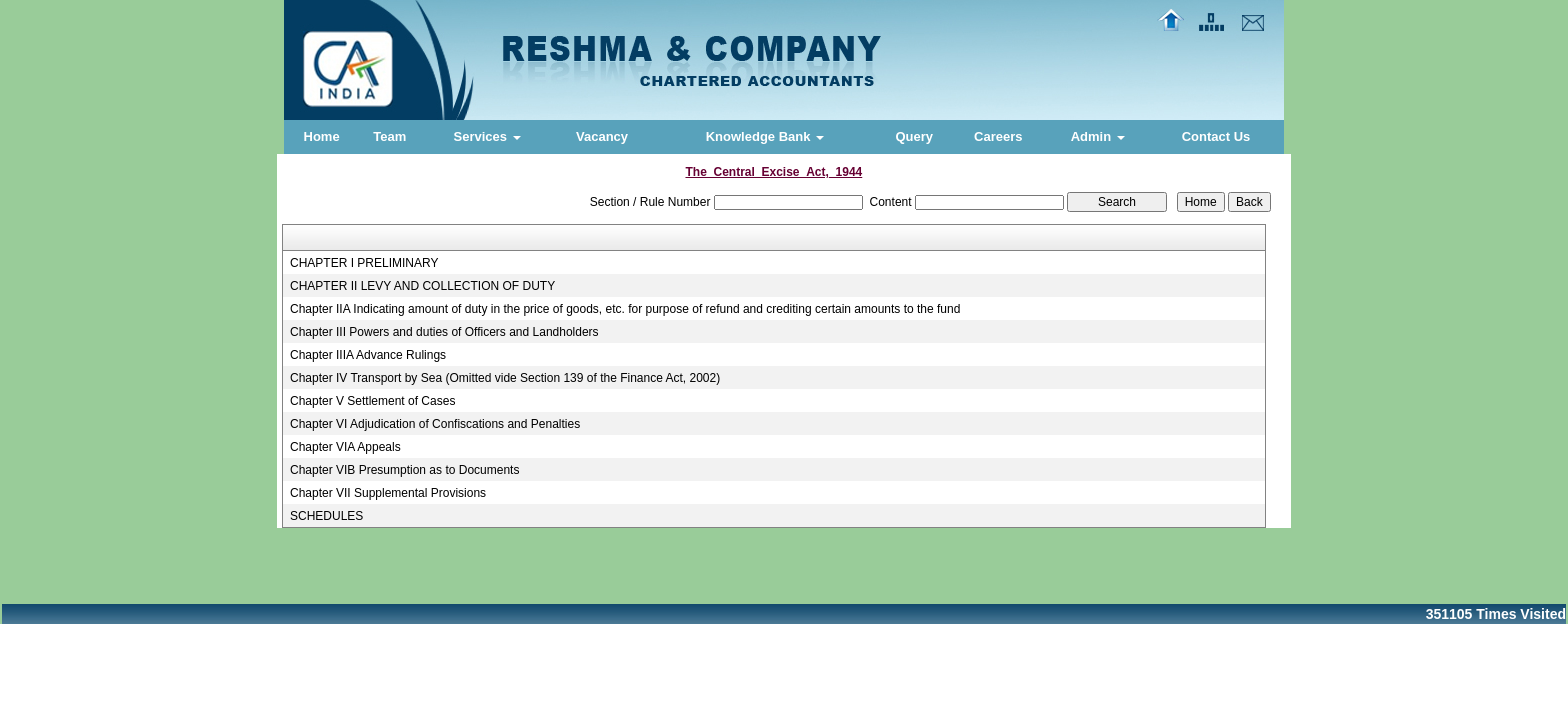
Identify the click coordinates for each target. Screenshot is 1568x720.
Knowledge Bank (765, 136)
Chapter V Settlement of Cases (372, 401)
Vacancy (602, 136)
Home (322, 136)
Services (487, 136)
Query (914, 136)
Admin (1098, 136)
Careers (998, 136)
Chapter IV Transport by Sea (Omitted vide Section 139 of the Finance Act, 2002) (505, 378)
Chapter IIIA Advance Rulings (368, 355)
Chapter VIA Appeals (345, 447)
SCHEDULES (326, 516)
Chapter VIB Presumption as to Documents (404, 470)
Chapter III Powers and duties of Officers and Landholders (444, 332)
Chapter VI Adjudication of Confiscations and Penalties (435, 424)
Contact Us (1216, 136)
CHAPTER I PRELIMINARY (364, 263)
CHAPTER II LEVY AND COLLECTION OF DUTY (422, 286)
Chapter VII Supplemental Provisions (388, 493)
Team (389, 136)
